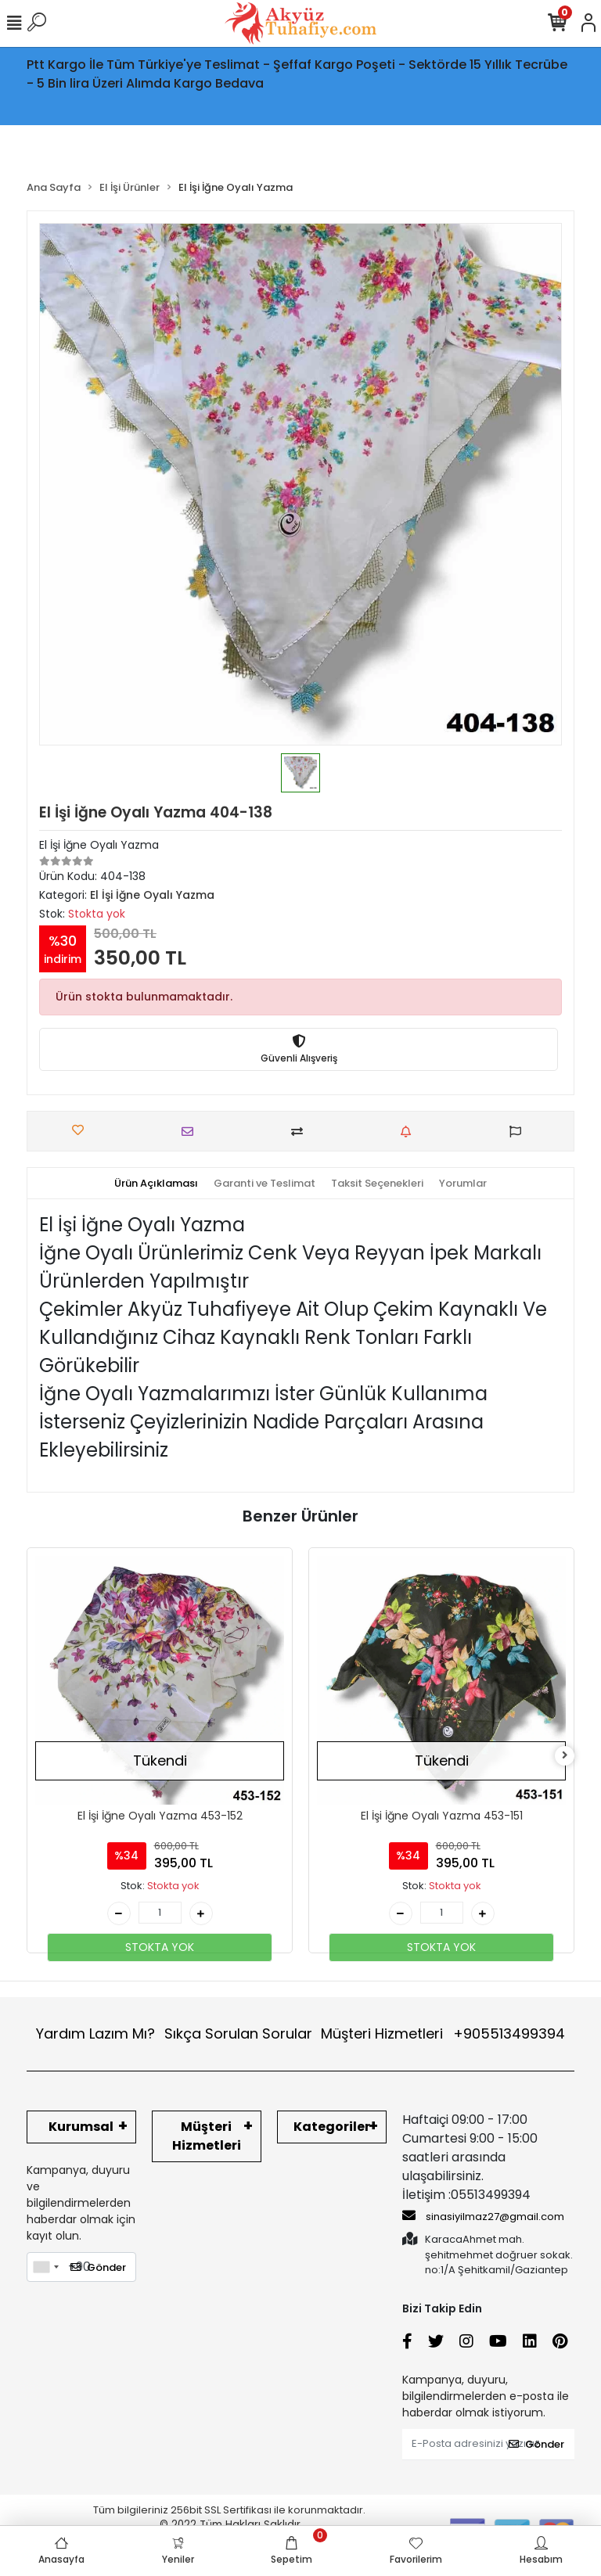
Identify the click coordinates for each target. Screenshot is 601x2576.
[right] (565, 1755)
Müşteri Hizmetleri (443, 2033)
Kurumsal (81, 2127)
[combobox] (45, 2267)
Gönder (98, 2267)
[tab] (156, 1183)
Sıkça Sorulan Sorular (238, 2033)
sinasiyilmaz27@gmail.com (483, 2216)
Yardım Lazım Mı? (95, 2033)
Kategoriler (331, 2127)
